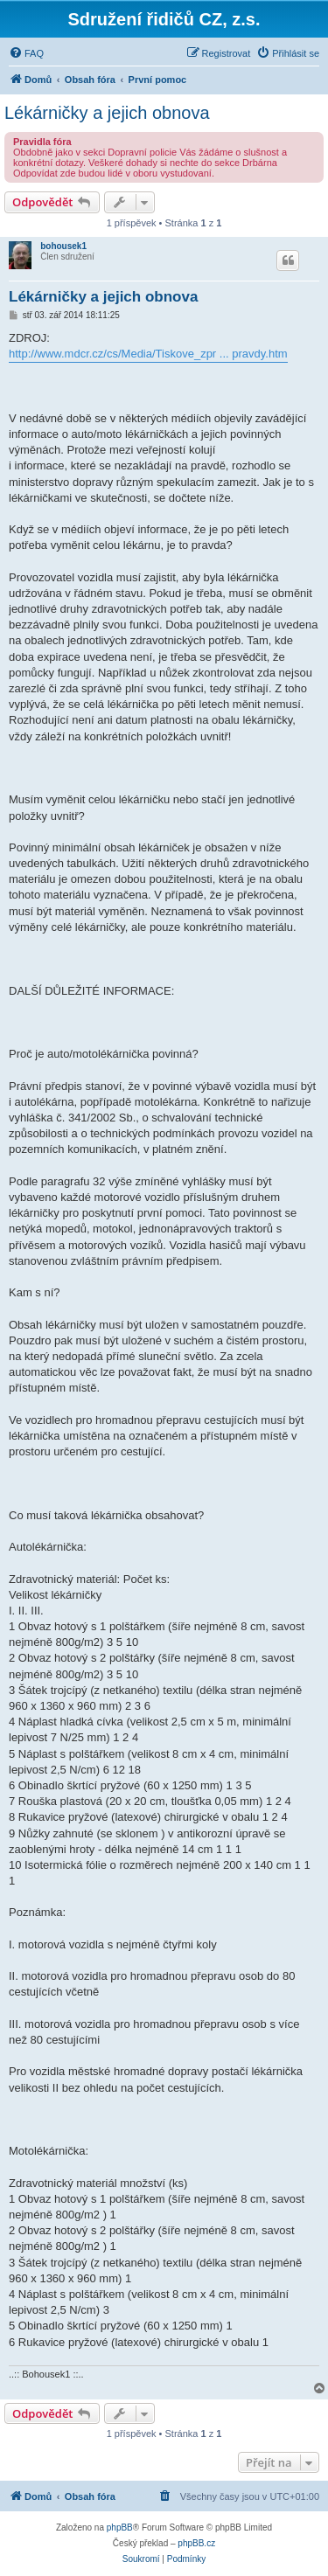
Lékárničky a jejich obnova (107, 112)
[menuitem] (26, 53)
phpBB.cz (196, 2543)
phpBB (120, 2527)
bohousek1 (63, 246)
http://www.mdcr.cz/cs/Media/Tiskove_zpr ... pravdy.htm (148, 353)
